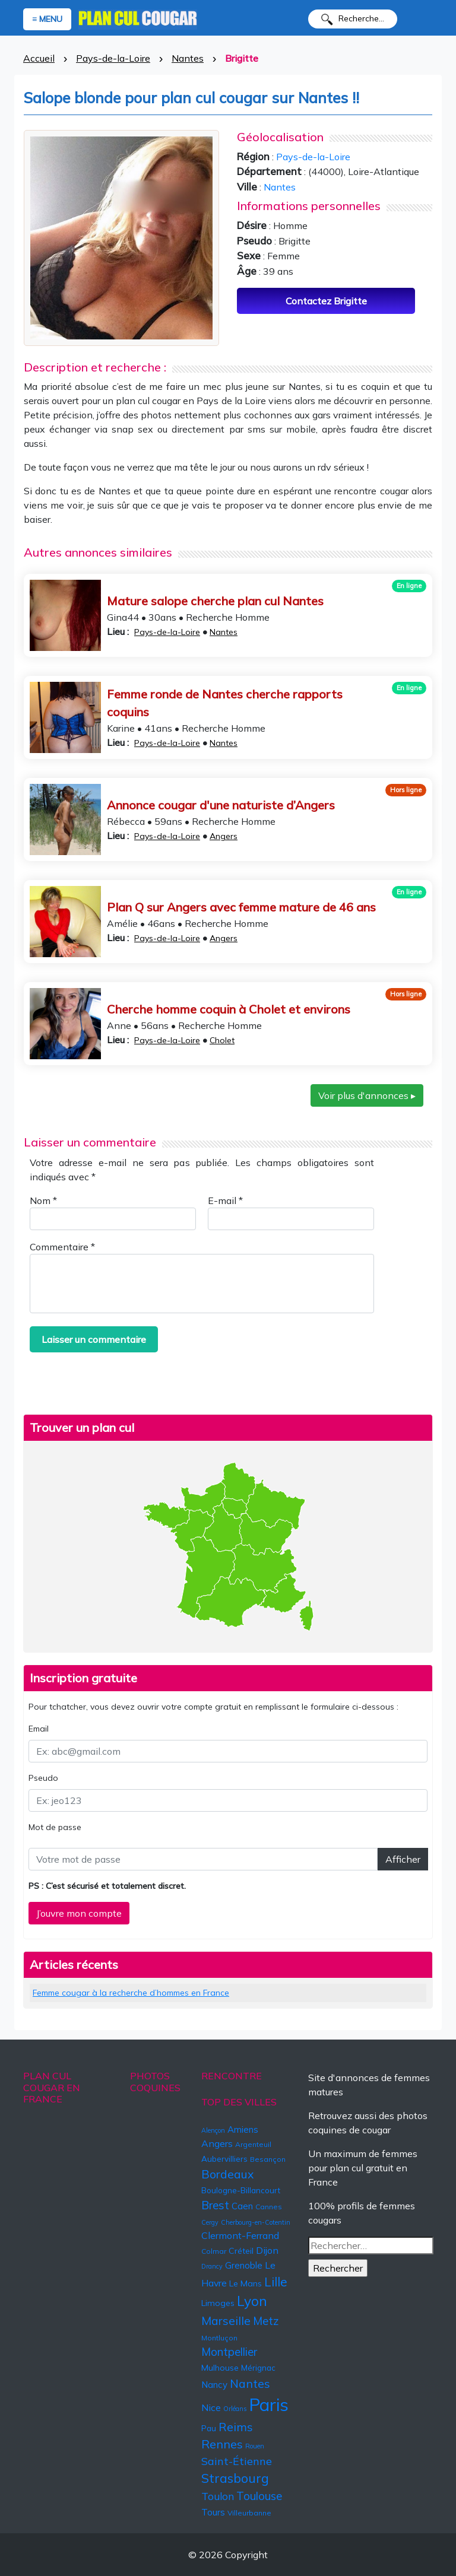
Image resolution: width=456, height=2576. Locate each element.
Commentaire (62, 1247)
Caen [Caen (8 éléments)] (242, 2206)
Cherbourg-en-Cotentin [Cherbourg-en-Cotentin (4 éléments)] (255, 2222)
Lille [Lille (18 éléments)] (275, 2281)
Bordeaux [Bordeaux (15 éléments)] (227, 2174)
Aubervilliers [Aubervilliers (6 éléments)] (224, 2159)
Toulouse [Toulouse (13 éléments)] (259, 2496)
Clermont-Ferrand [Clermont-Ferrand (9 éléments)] (240, 2235)
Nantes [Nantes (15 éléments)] (250, 2383)
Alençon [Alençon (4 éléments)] (213, 2130)
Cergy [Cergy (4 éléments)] (209, 2222)
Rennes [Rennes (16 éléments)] (222, 2444)
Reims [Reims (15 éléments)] (235, 2426)
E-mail (225, 1200)
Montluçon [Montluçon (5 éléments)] (219, 2337)
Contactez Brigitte (326, 301)
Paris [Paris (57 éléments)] (269, 2404)
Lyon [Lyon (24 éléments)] (252, 2301)
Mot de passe (54, 1827)
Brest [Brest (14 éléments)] (215, 2205)
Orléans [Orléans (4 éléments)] (234, 2409)
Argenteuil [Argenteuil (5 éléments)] (253, 2144)
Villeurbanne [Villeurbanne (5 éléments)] (249, 2512)
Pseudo (43, 1778)
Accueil (39, 58)
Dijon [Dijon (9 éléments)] (267, 2250)
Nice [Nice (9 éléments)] (211, 2407)
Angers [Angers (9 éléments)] (217, 2143)
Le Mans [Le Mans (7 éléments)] (245, 2283)
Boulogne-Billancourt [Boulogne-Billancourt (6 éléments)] (240, 2190)
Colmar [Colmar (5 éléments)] (213, 2251)
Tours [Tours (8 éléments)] (213, 2512)
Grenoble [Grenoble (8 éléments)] (243, 2265)
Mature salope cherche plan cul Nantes (215, 600)
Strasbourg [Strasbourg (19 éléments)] (235, 2478)
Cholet (222, 1040)
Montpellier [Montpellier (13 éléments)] (229, 2352)
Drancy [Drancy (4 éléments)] (212, 2266)
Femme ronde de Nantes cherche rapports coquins (225, 703)
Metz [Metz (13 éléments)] (266, 2321)
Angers (224, 836)
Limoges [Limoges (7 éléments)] (218, 2303)
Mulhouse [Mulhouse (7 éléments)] (220, 2367)
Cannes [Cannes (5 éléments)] (268, 2206)
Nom (43, 1200)
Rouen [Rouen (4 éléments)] (254, 2446)
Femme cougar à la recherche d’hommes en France (131, 1992)
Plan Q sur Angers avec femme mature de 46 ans (241, 907)
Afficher (402, 1859)
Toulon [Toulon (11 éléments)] (217, 2496)
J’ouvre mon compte (79, 1913)
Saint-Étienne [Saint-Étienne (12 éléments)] (236, 2460)
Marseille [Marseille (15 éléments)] (226, 2320)
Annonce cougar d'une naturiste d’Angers (221, 805)
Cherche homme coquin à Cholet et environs (228, 1009)
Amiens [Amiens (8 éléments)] (242, 2129)
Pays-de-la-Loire (113, 58)
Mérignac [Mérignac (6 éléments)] (258, 2367)
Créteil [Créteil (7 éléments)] (241, 2250)
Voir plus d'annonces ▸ (367, 1095)
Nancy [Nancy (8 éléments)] (214, 2384)
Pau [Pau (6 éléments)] (208, 2428)
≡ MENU (47, 19)
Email (38, 1728)
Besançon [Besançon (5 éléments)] (268, 2159)
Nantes (188, 58)
